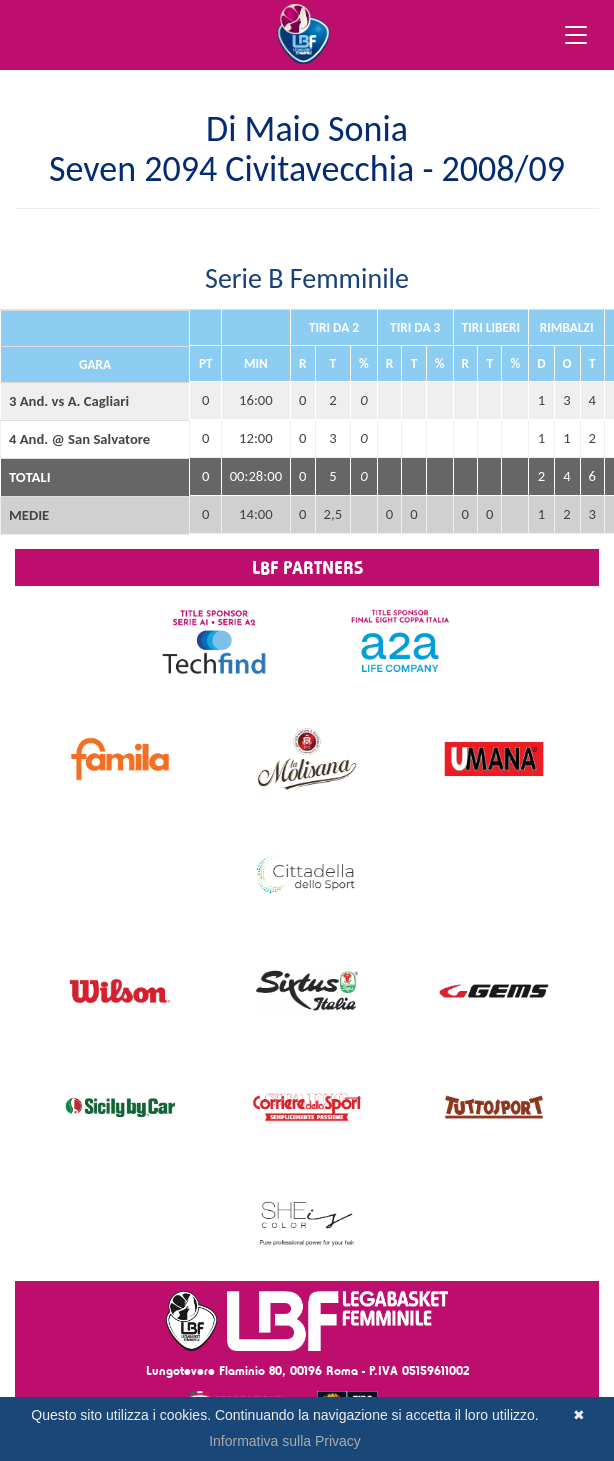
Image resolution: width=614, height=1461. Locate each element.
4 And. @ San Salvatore (79, 439)
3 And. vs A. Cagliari (69, 401)
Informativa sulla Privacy (285, 1441)
